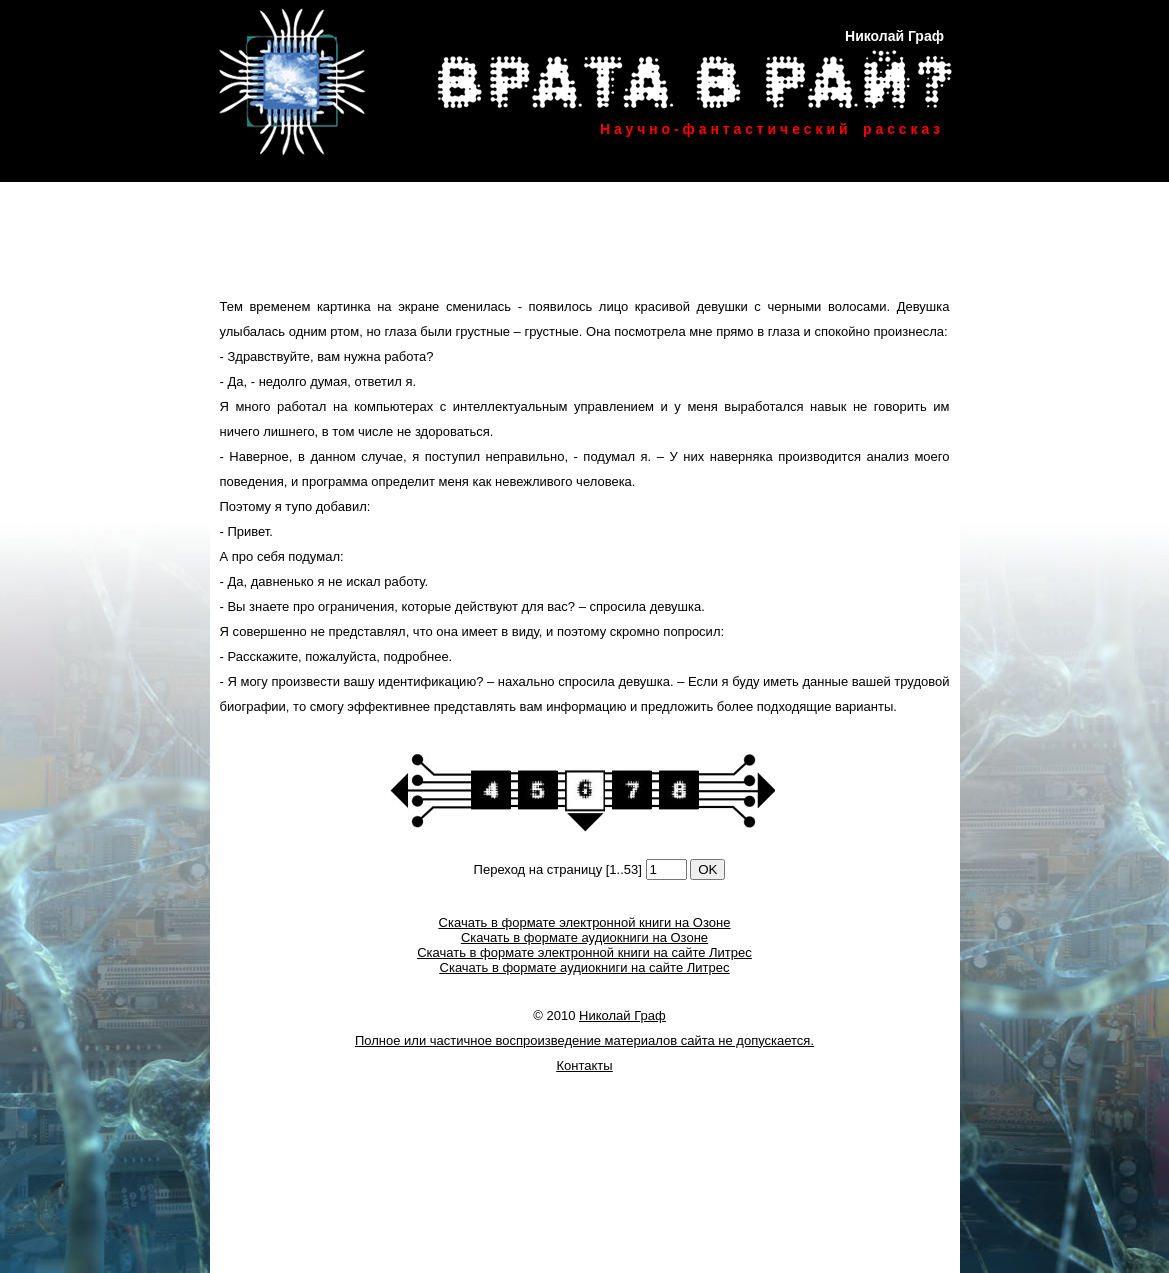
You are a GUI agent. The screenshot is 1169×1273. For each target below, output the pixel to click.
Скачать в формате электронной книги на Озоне (585, 922)
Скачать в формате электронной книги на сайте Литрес (584, 952)
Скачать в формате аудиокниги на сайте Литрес (585, 967)
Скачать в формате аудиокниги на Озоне (584, 937)
